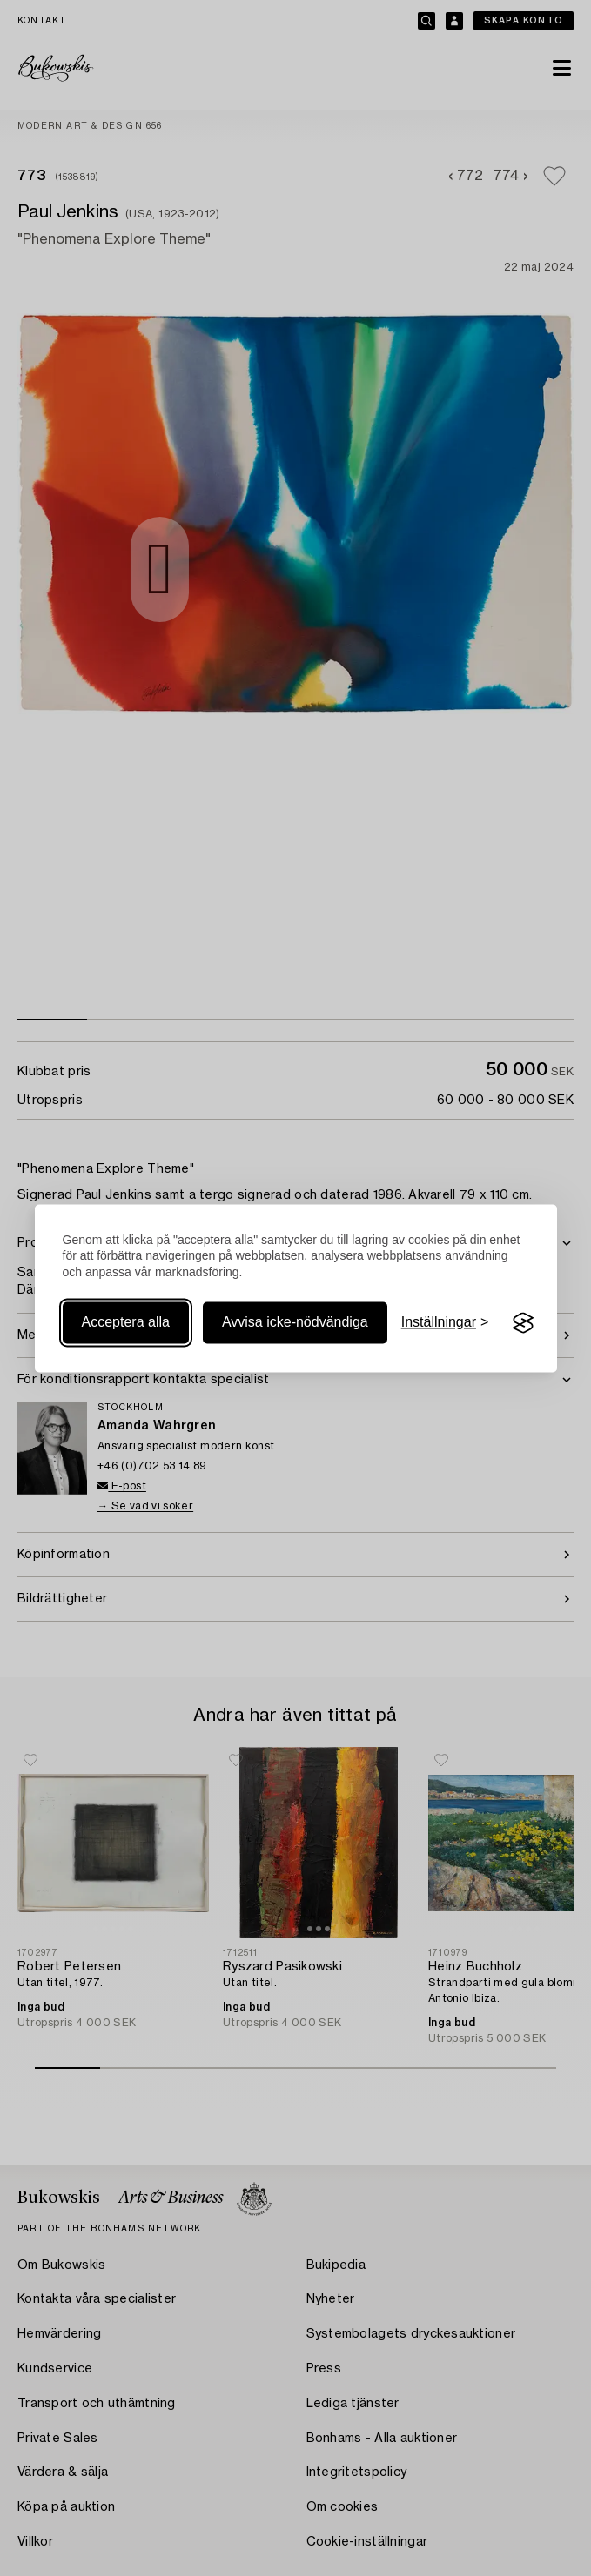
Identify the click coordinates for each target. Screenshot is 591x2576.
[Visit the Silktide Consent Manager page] (523, 1323)
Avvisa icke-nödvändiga (295, 1322)
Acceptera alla (126, 1322)
